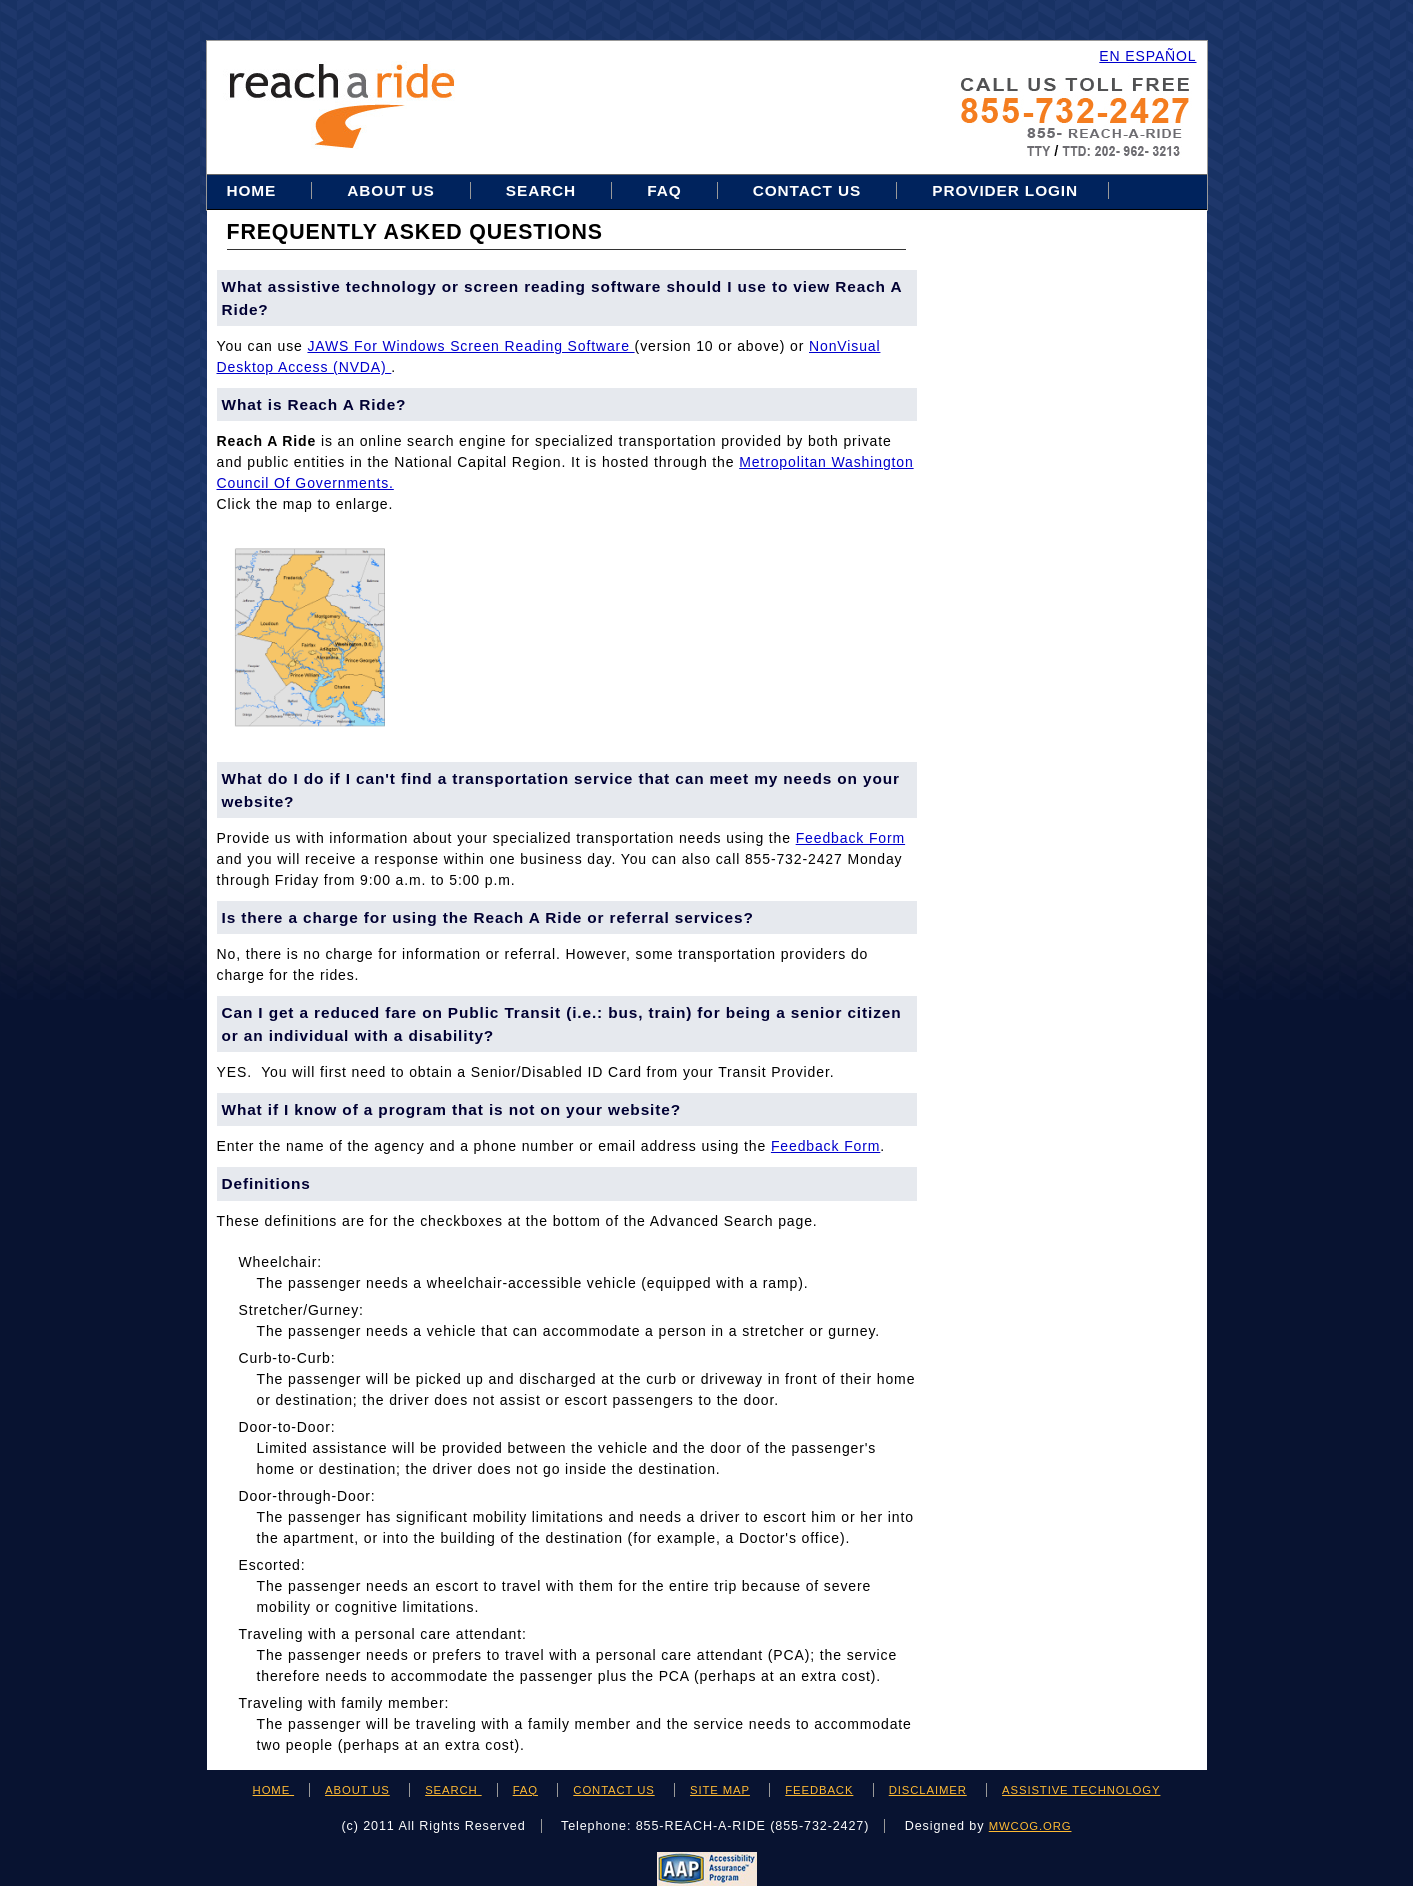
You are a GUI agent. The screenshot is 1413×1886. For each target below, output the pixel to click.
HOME (274, 1790)
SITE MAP (720, 1790)
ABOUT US (357, 1790)
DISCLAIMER (928, 1790)
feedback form (850, 838)
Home (254, 190)
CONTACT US (613, 1790)
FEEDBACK (819, 1790)
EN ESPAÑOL (1147, 56)
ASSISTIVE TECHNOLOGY (1081, 1790)
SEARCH (453, 1790)
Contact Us (807, 190)
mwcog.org (1030, 1826)
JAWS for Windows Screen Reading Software (470, 346)
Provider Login (1005, 190)
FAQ (664, 190)
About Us (390, 190)
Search (543, 190)
